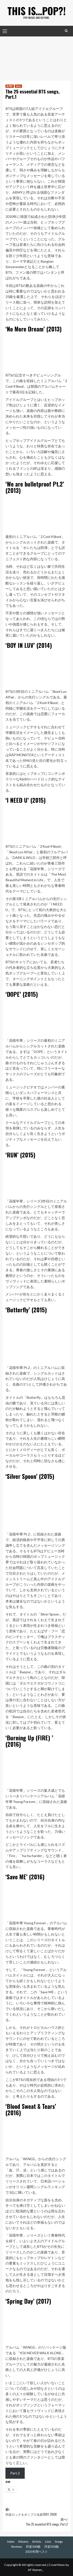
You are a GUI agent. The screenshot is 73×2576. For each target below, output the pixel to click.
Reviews (16, 2546)
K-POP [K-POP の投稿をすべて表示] (10, 86)
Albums (23, 2541)
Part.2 (15, 2473)
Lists (48, 2541)
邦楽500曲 (33, 2546)
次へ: (36, 2522)
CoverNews (57, 2565)
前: (36, 2512)
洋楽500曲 (51, 2546)
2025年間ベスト (36, 2551)
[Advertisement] (36, 56)
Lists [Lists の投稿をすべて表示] (18, 86)
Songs (59, 2541)
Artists (36, 2541)
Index (10, 2541)
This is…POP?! (36, 10)
